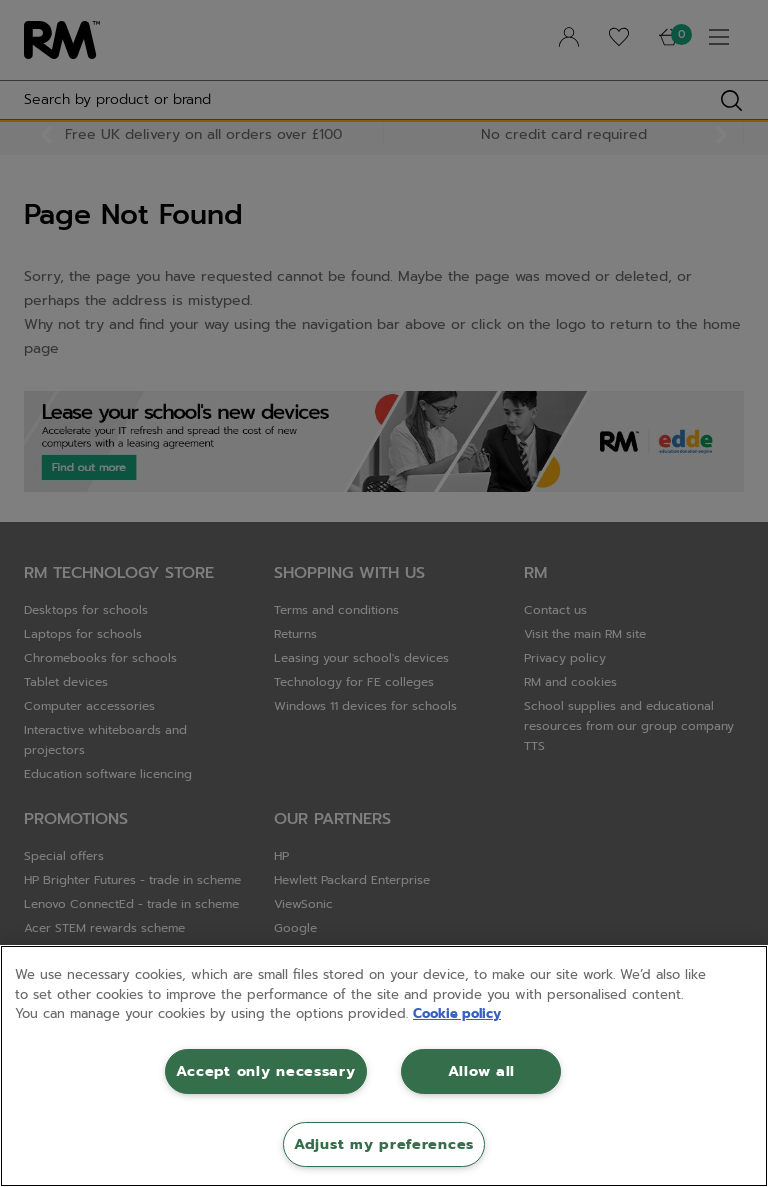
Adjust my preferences (384, 1144)
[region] (384, 1066)
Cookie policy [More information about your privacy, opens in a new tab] (457, 1013)
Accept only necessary (265, 1071)
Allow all (481, 1071)
